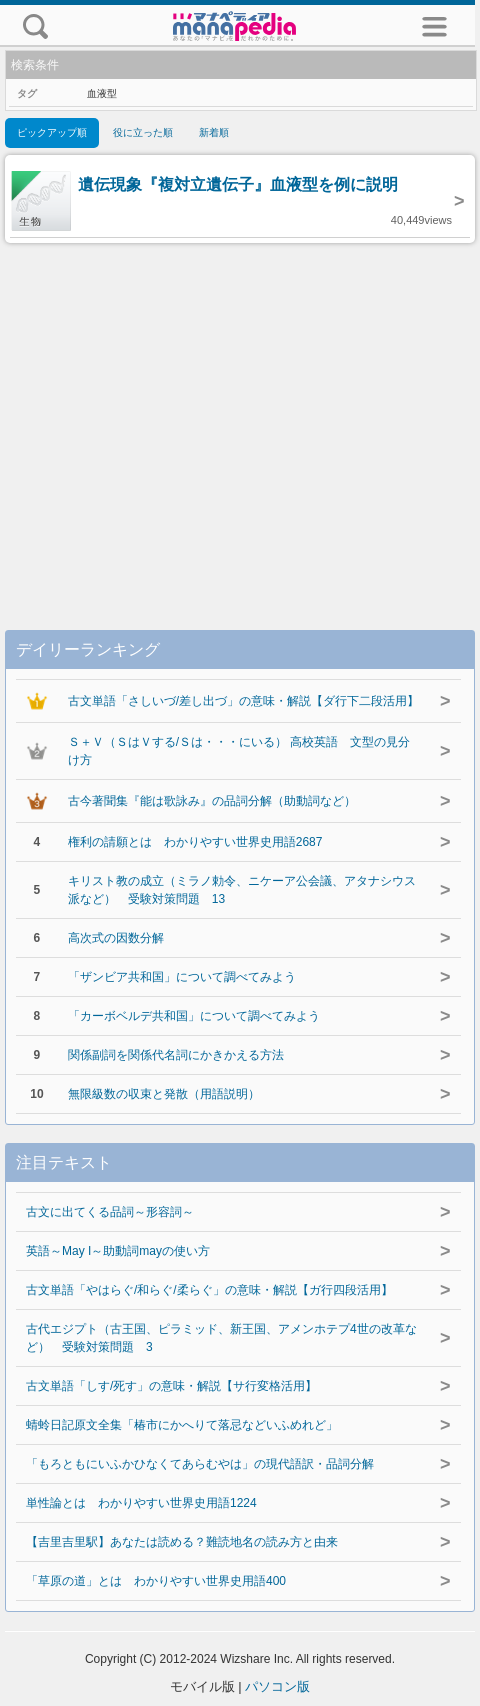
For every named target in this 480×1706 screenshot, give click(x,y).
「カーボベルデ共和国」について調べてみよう (194, 1016)
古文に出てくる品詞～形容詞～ (110, 1212)
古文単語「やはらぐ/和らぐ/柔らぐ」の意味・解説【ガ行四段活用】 (209, 1290)
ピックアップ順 (52, 132)
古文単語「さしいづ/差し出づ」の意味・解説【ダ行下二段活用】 (243, 701)
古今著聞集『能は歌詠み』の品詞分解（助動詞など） (212, 801)
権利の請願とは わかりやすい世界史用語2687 (195, 842)
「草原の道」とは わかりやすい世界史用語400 (156, 1581)
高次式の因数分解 (116, 938)
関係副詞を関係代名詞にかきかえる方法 (176, 1055)
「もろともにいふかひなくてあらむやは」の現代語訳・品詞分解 (200, 1464)
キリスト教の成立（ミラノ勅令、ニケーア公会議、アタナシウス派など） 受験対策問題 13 (242, 890)
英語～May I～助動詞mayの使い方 (118, 1251)
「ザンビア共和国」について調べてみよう (182, 977)
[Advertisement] (240, 416)
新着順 (214, 132)
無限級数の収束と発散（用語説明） (164, 1094)
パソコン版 (277, 1686)
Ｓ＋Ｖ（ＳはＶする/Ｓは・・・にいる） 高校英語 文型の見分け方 (239, 751)
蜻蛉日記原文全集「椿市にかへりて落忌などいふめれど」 (182, 1425)
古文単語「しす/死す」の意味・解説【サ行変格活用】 (171, 1386)
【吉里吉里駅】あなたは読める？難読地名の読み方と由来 (182, 1542)
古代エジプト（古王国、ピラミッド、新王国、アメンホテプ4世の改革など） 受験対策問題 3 (221, 1338)
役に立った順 (143, 132)
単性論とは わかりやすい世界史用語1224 (141, 1503)
